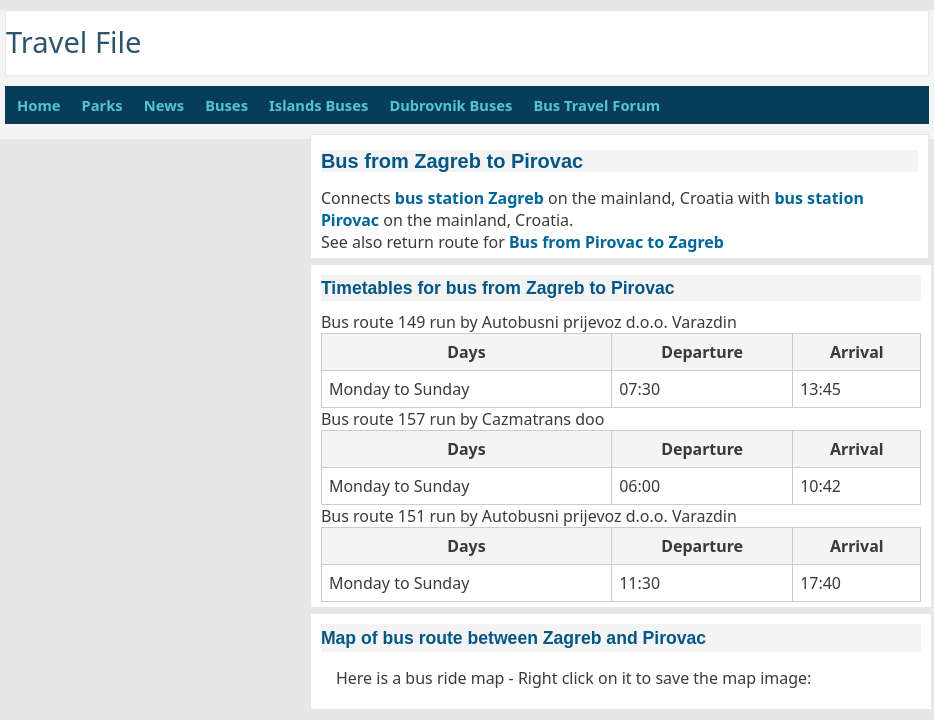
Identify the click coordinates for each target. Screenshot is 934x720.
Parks (102, 105)
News (164, 105)
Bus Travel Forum (596, 105)
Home (39, 105)
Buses (226, 105)
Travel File (74, 42)
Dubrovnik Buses (450, 105)
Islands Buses (318, 105)
